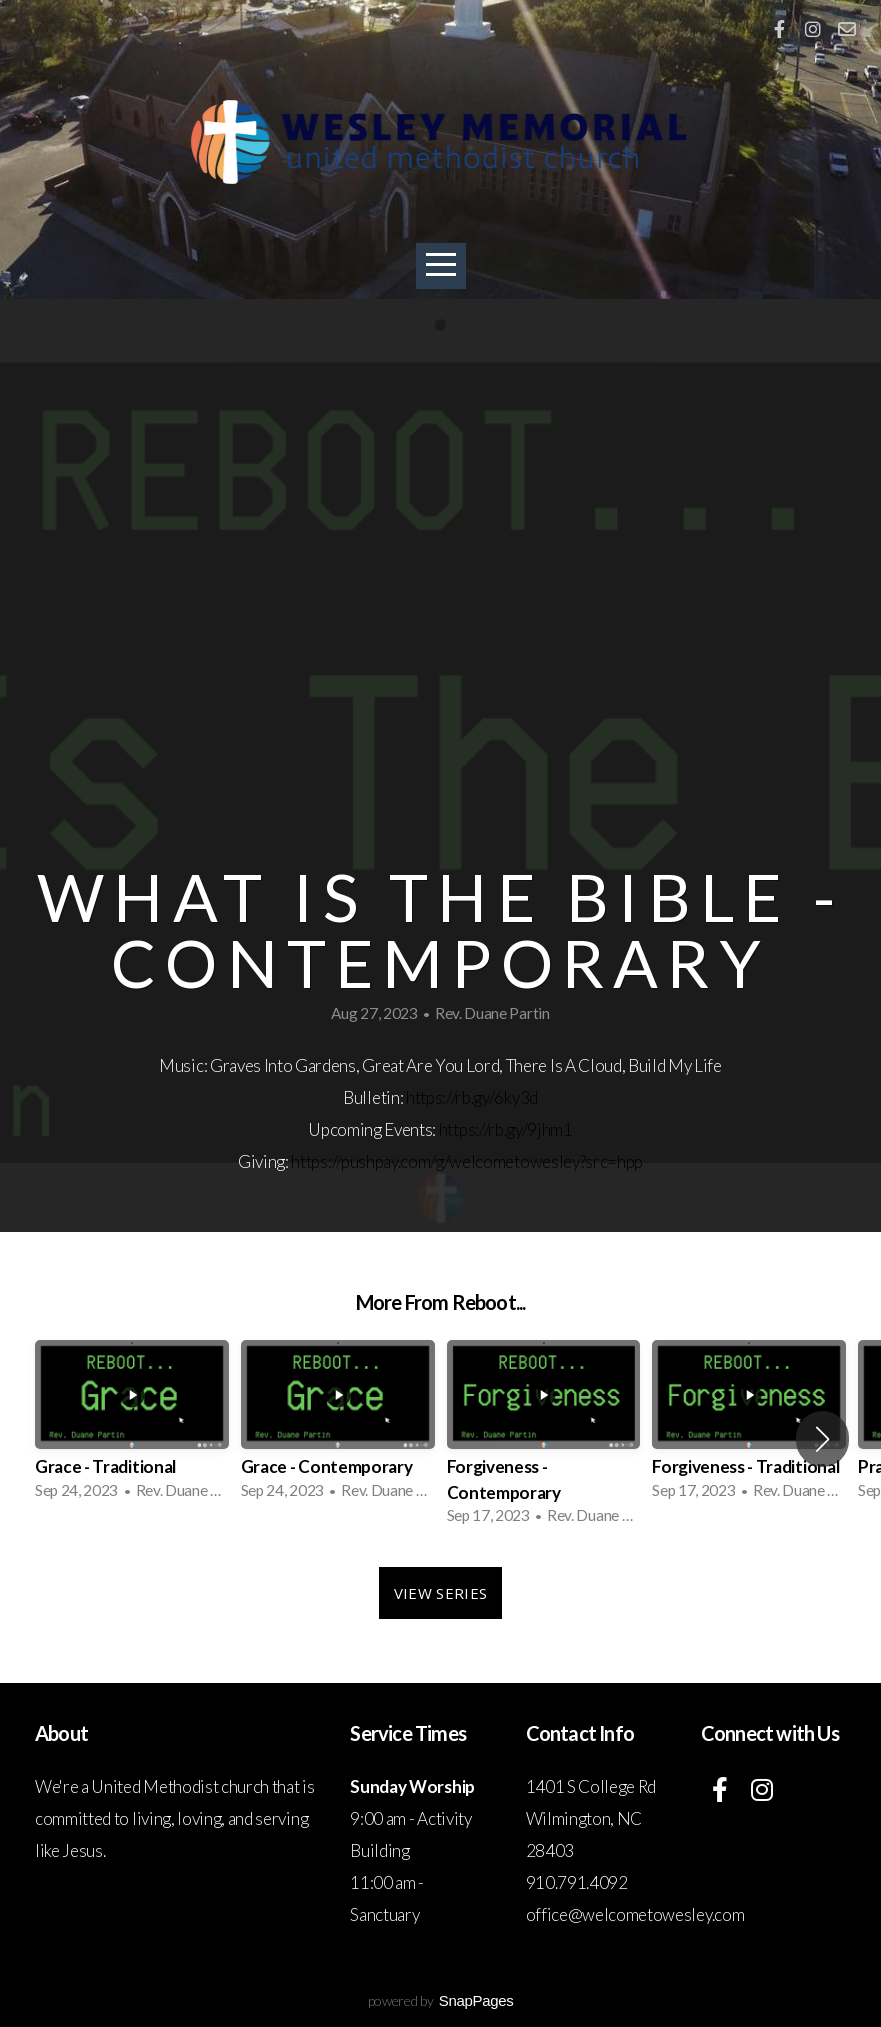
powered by (441, 2000)
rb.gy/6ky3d (496, 1097)
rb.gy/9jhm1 (530, 1129)
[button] (822, 1439)
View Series (440, 1593)
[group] (132, 1426)
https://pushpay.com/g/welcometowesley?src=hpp (467, 1161)
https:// (430, 1097)
